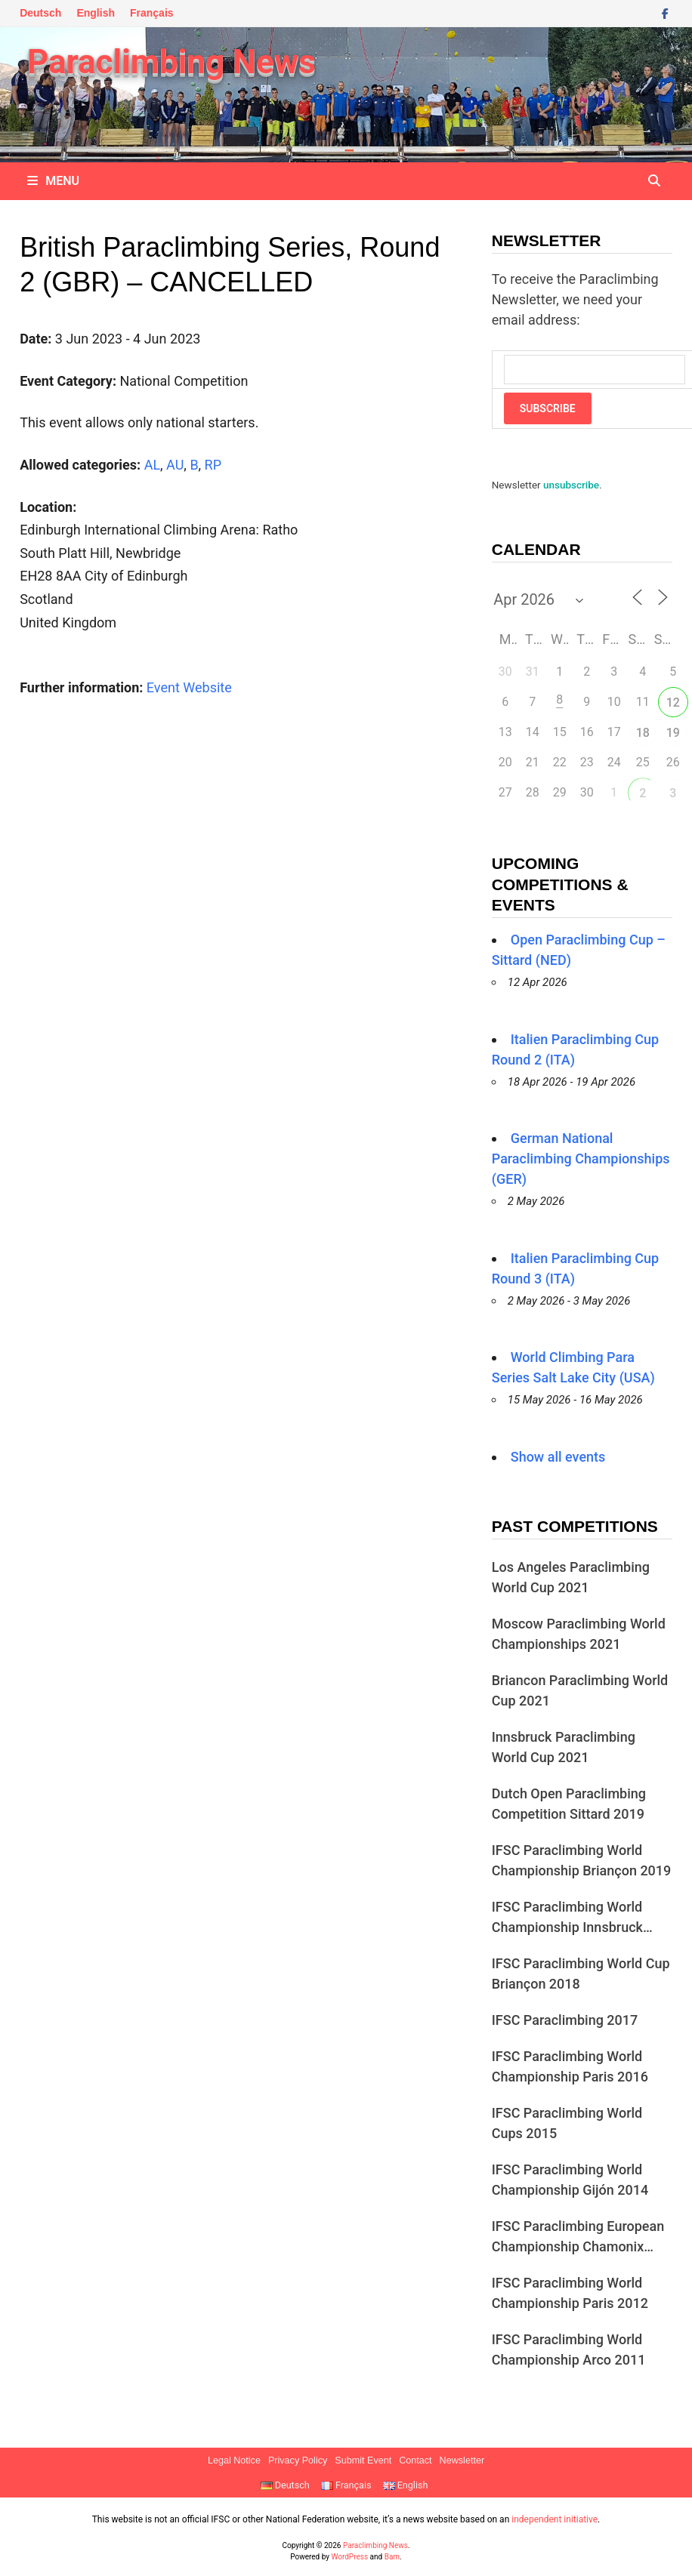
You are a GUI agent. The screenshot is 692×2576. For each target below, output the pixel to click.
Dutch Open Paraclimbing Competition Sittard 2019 (569, 1804)
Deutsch (40, 13)
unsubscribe (571, 485)
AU (175, 465)
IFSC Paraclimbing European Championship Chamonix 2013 (578, 2237)
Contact (415, 2460)
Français (152, 13)
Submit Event (363, 2460)
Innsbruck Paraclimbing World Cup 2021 (563, 1747)
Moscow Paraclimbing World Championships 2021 (579, 1634)
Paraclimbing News (171, 62)
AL (152, 465)
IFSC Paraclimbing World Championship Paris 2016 (570, 2066)
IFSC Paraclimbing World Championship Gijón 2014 (570, 2180)
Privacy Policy (297, 2460)
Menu (53, 181)
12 (673, 702)
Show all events (558, 1457)
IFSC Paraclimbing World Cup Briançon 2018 (581, 1973)
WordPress (350, 2557)
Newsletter (462, 2460)
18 (643, 733)
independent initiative (554, 2519)
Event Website (189, 687)
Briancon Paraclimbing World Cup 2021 (580, 1690)
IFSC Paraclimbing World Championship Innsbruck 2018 (567, 1918)
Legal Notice (234, 2460)
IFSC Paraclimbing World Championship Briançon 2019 (582, 1860)
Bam (392, 2557)
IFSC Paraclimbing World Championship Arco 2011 (569, 2349)
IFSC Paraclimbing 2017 (565, 2020)
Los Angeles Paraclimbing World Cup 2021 (571, 1577)
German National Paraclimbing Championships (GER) (581, 1158)
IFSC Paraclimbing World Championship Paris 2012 (570, 2293)
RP (213, 465)
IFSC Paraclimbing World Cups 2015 (567, 2123)
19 (673, 733)
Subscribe (548, 408)
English (95, 13)
